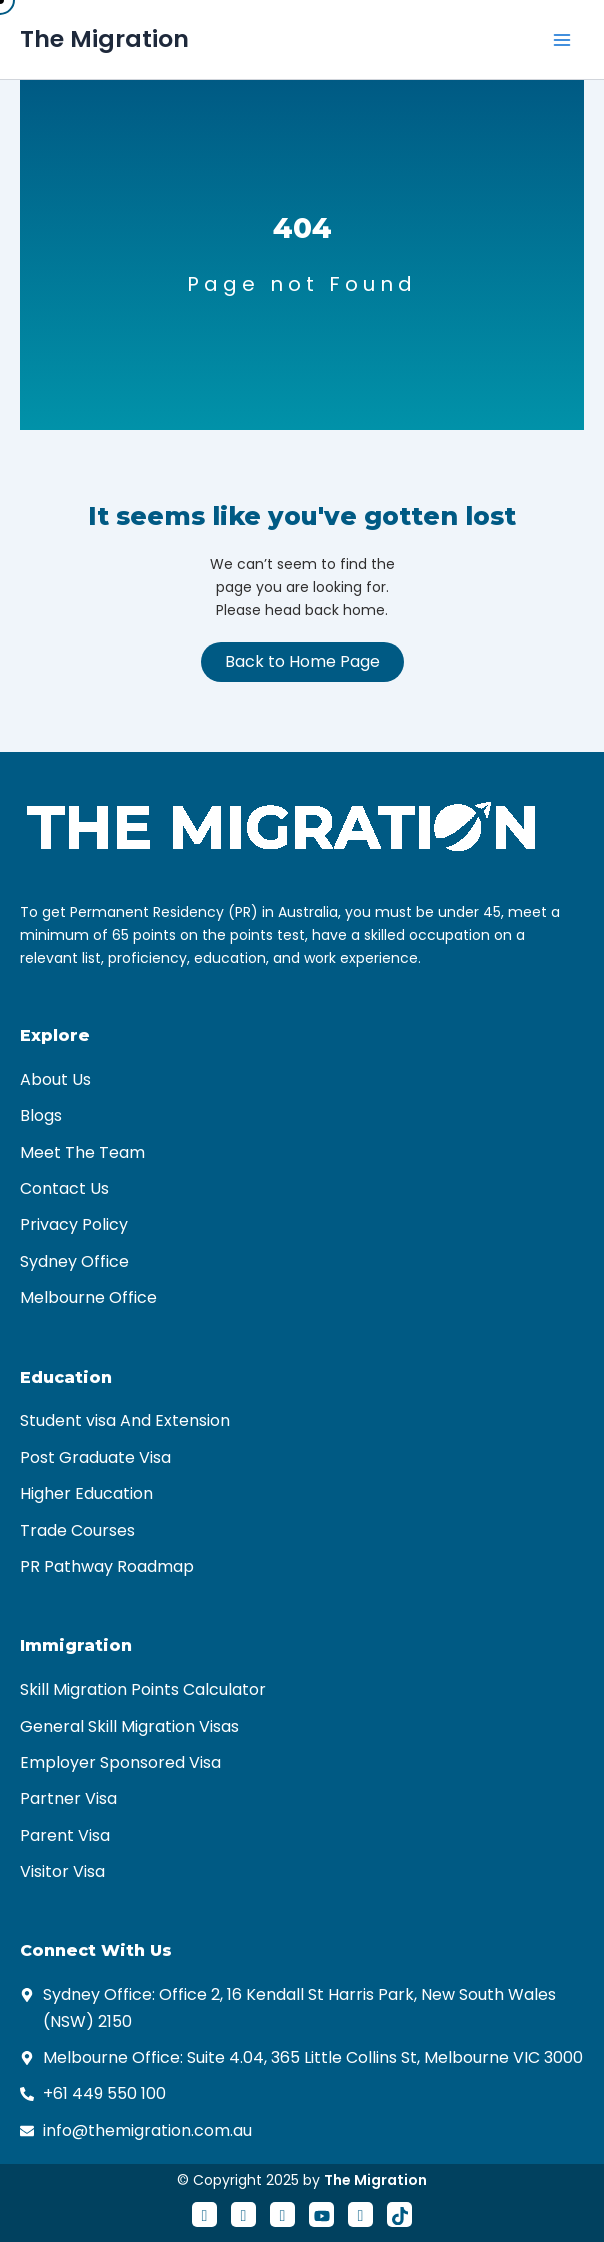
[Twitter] (243, 2214)
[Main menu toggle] (562, 40)
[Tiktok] (399, 2214)
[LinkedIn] (282, 2214)
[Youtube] (321, 2214)
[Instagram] (360, 2214)
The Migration (104, 38)
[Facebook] (204, 2214)
